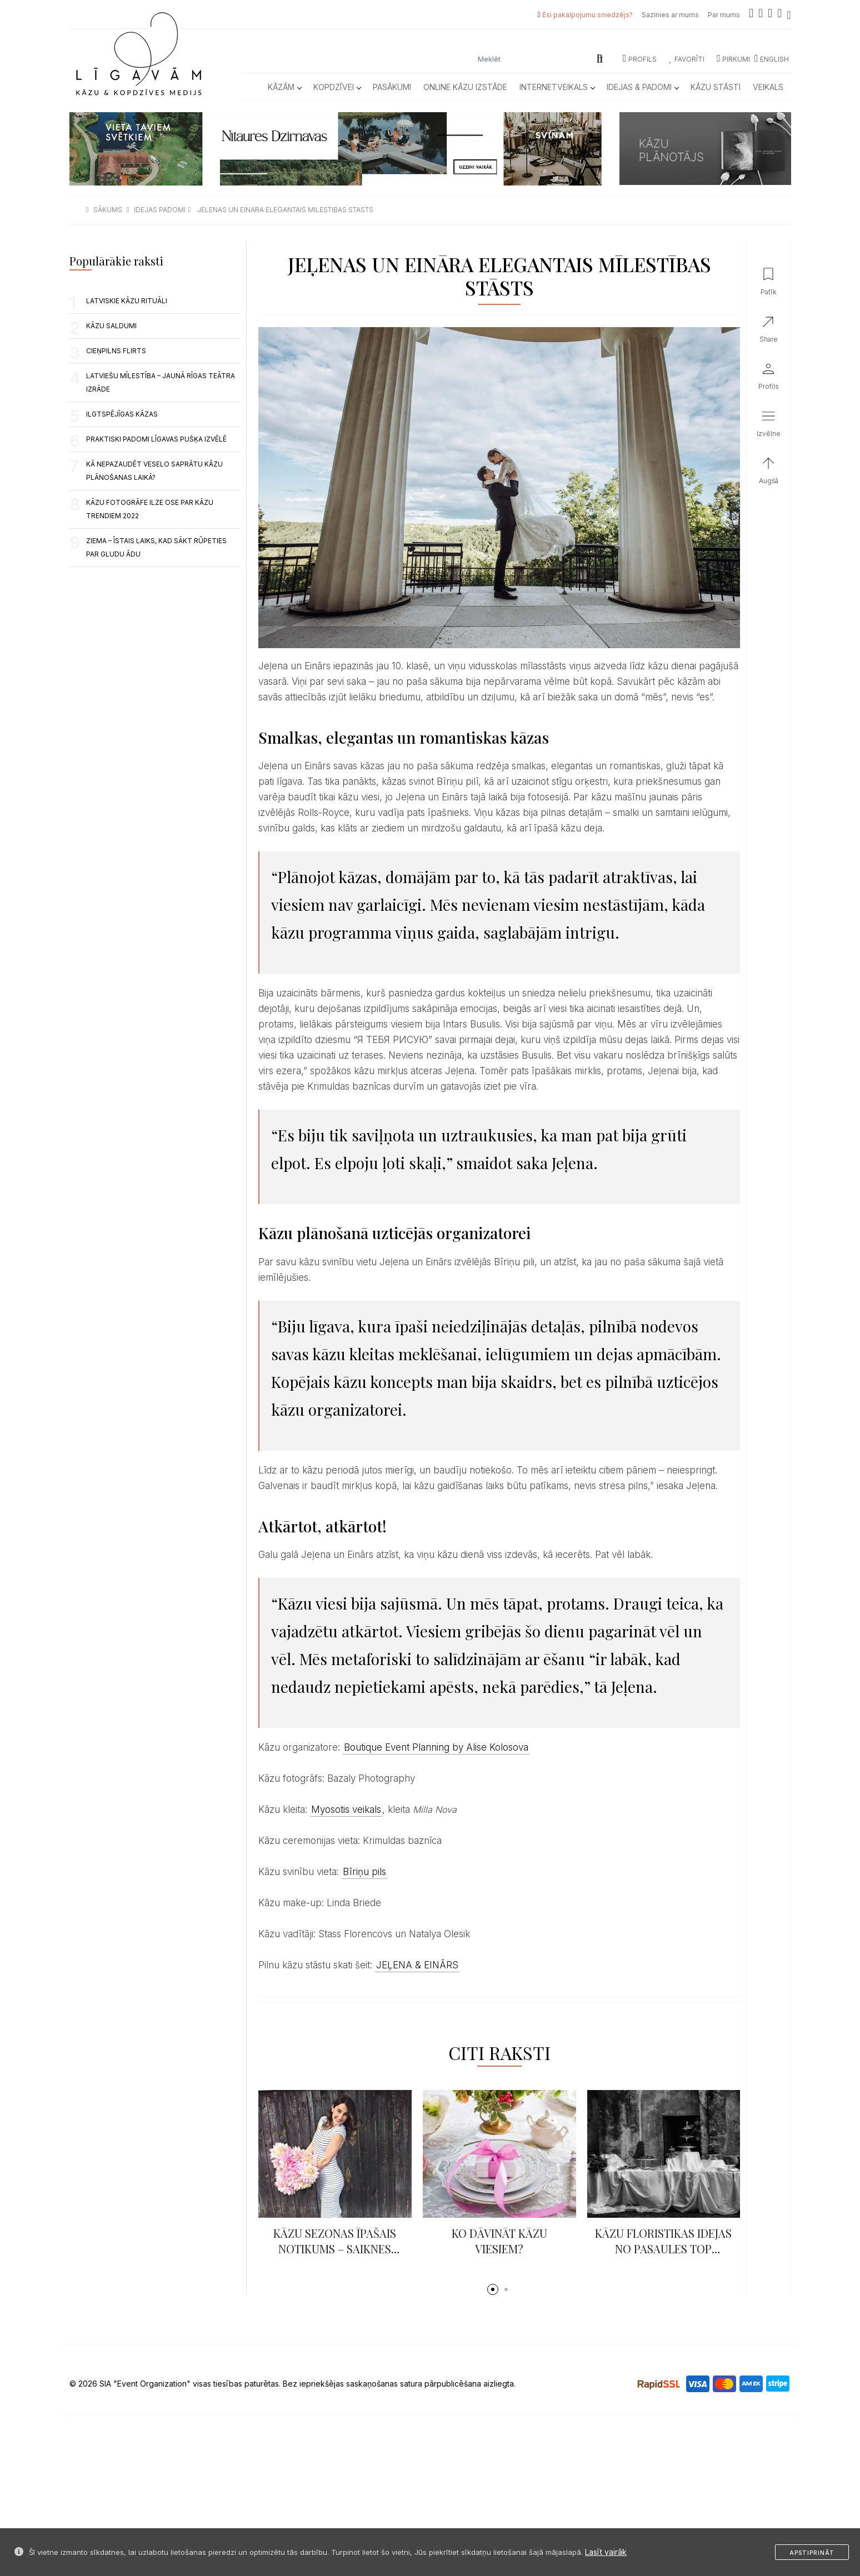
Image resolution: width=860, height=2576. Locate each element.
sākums (107, 210)
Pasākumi (392, 87)
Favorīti (686, 59)
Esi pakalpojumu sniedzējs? (587, 15)
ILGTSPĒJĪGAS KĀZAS (122, 414)
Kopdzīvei (337, 87)
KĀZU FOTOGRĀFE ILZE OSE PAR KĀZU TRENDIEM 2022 (149, 509)
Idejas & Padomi (642, 87)
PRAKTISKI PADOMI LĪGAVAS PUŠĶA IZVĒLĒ (156, 439)
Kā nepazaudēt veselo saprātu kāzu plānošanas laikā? (154, 471)
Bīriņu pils (364, 1871)
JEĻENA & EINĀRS (417, 1965)
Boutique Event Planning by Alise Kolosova (436, 1747)
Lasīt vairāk (606, 2552)
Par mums (724, 15)
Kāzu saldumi (111, 326)
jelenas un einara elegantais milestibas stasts (285, 210)
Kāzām (284, 87)
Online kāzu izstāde (465, 87)
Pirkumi (733, 59)
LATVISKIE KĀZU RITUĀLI (126, 301)
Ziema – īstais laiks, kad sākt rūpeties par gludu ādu (156, 547)
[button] (492, 2289)
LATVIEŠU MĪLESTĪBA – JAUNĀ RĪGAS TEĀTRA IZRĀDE (160, 382)
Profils (640, 59)
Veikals (768, 87)
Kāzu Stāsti (716, 87)
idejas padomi (160, 210)
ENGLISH (771, 59)
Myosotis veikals (346, 1809)
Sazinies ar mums (670, 15)
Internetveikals (556, 87)
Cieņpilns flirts (116, 351)
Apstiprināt (811, 2552)
